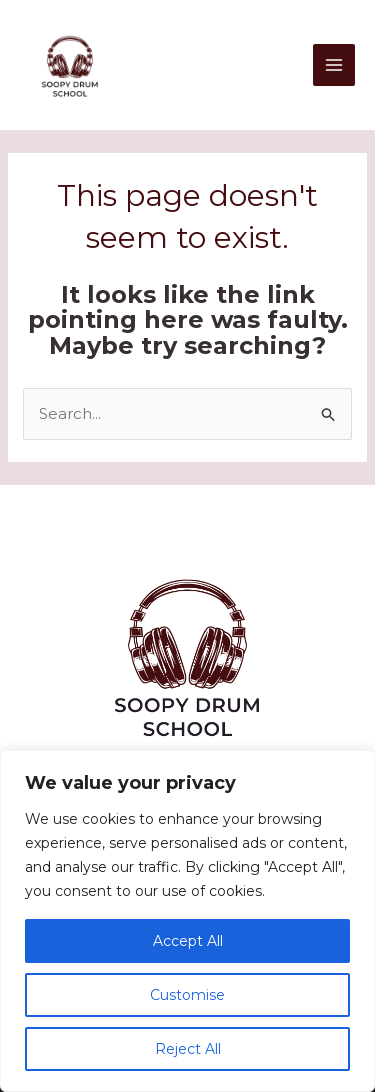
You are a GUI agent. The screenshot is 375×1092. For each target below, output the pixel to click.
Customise (187, 995)
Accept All (188, 941)
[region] (187, 921)
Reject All (188, 1049)
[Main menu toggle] (334, 65)
